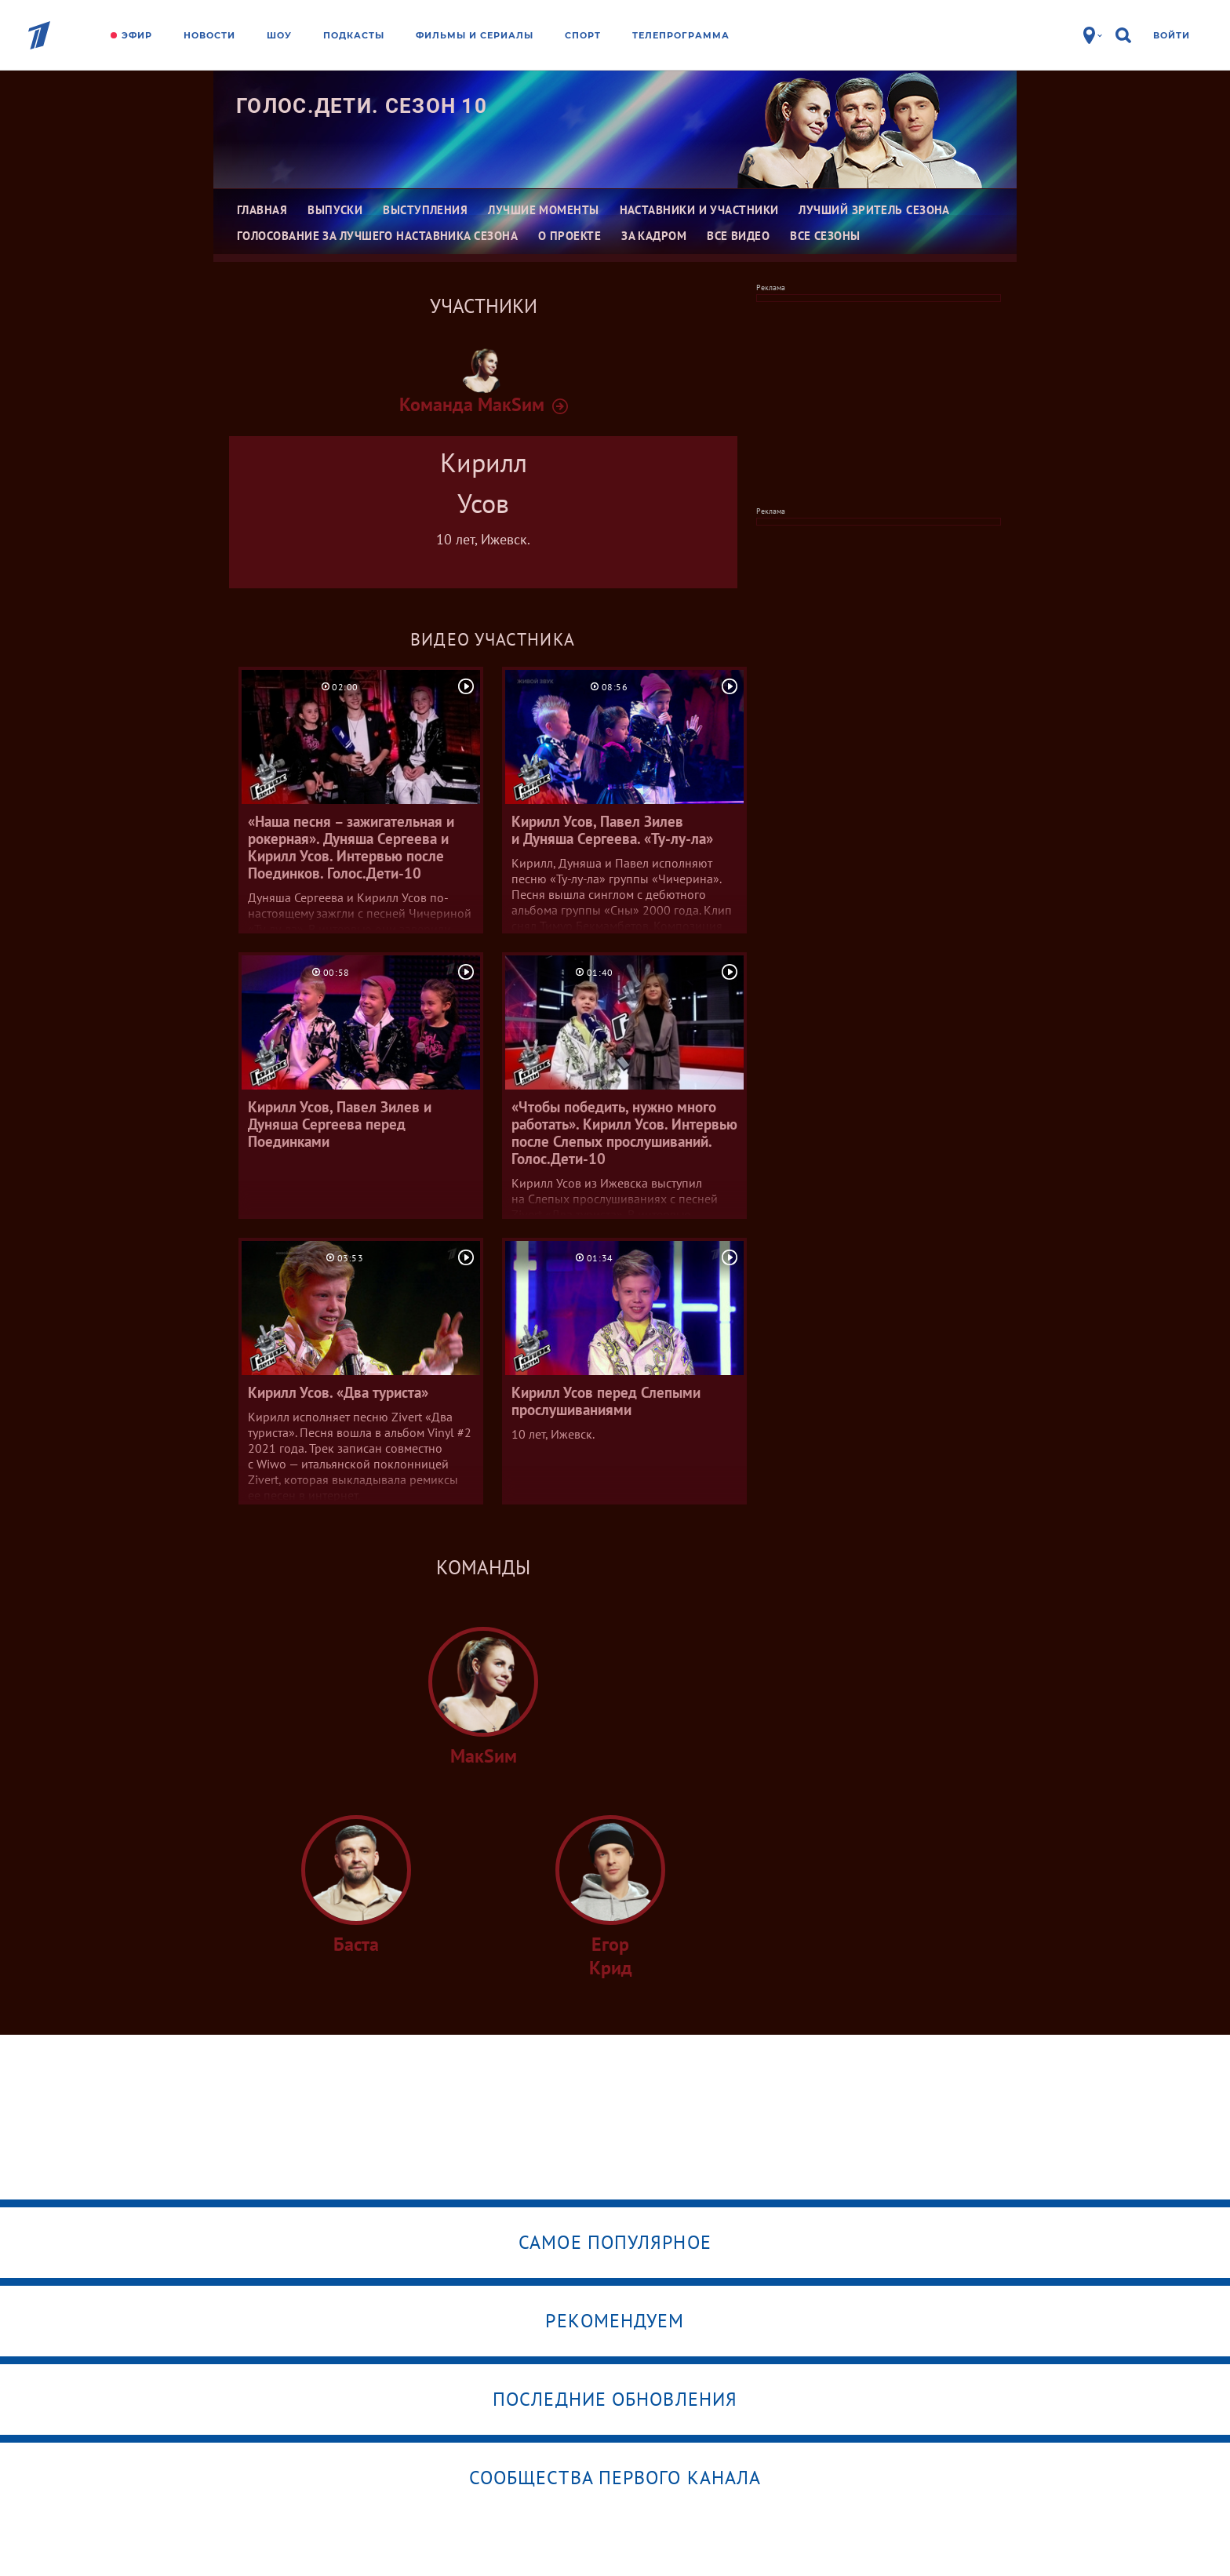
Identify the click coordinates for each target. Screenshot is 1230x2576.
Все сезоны (825, 235)
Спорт (583, 35)
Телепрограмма (681, 35)
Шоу (279, 35)
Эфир (137, 35)
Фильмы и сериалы (474, 35)
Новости (209, 35)
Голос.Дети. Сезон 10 (361, 106)
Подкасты (353, 35)
